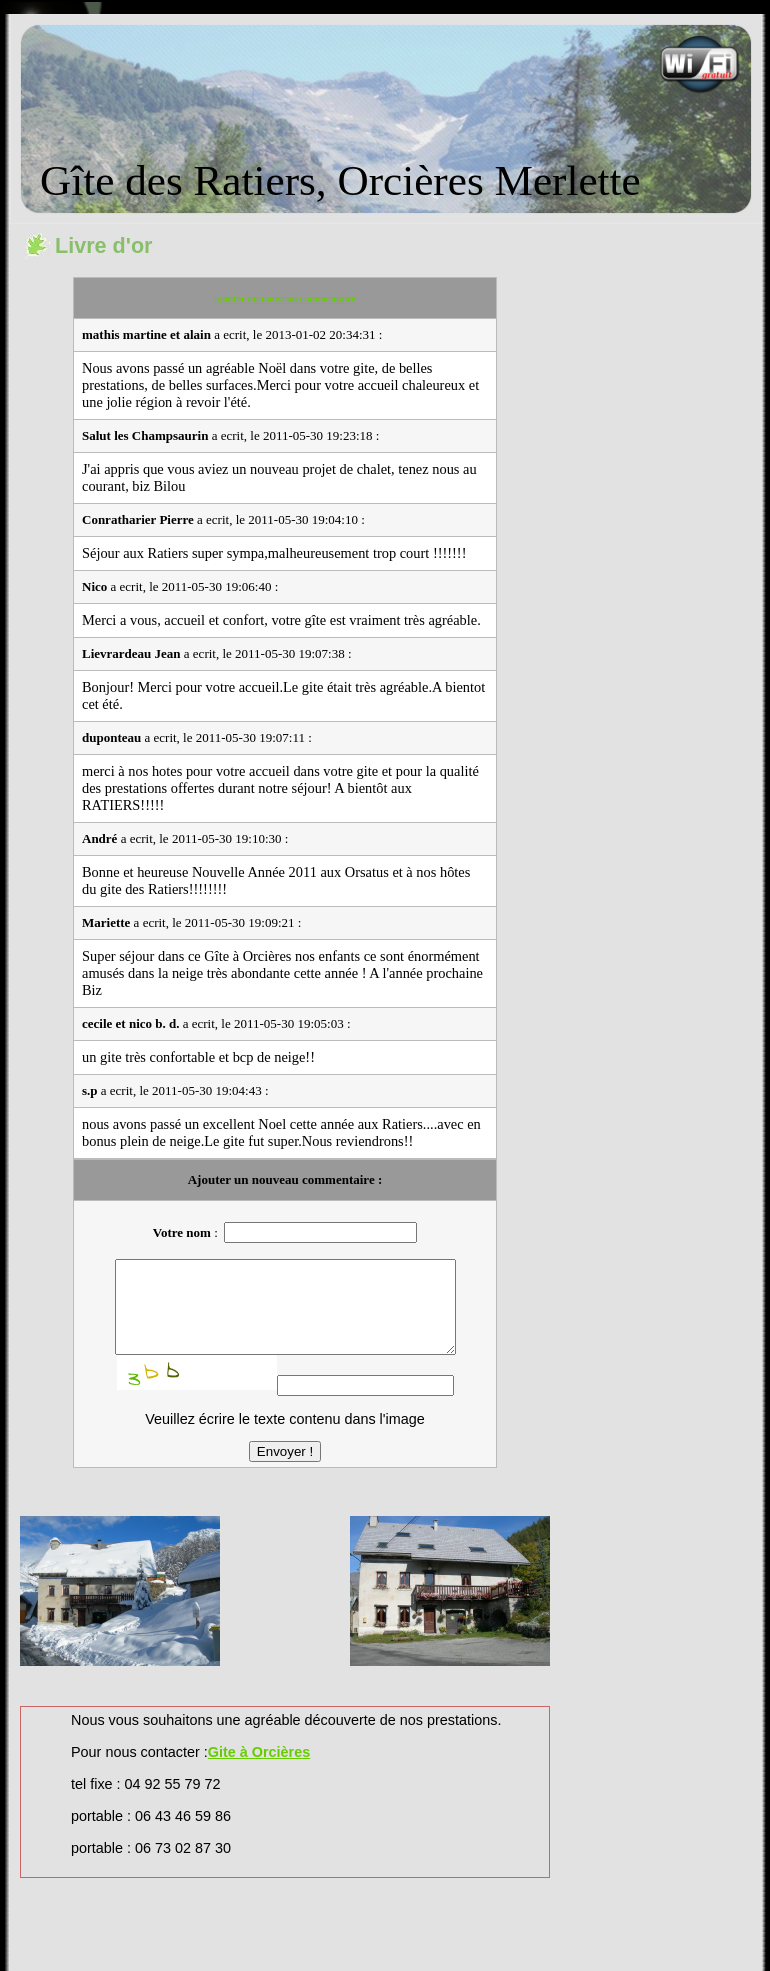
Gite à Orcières (259, 1770)
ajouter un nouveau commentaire (285, 298)
